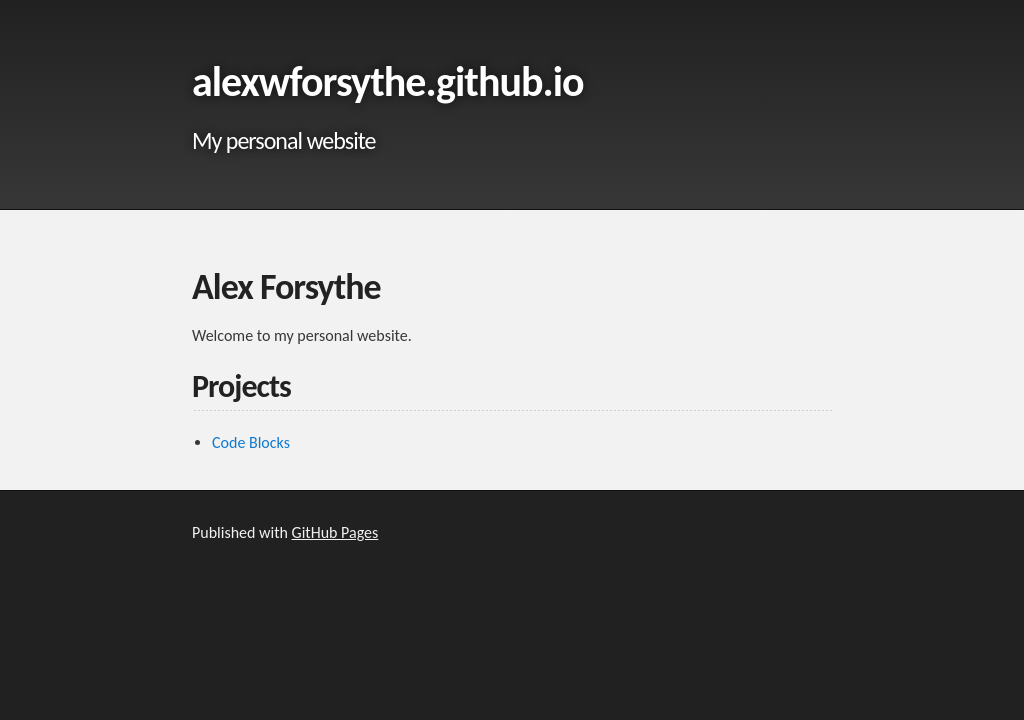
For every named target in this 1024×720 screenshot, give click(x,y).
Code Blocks (251, 442)
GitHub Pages (335, 532)
